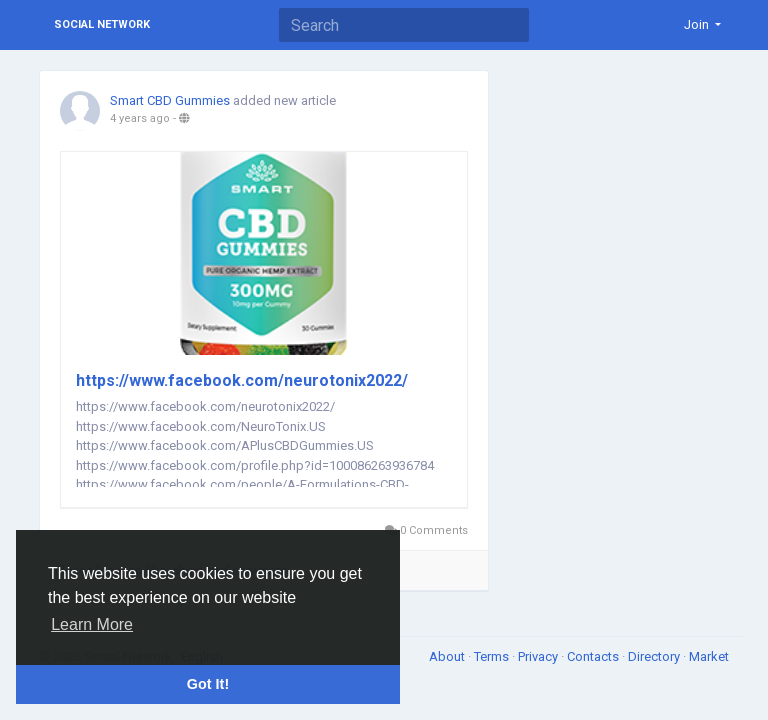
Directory (655, 656)
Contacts (594, 656)
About (448, 656)
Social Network (102, 24)
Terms (493, 656)
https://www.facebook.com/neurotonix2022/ (242, 380)
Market (709, 656)
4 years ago (140, 118)
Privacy (539, 656)
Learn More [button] (92, 624)
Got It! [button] (208, 684)
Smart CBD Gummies (170, 100)
